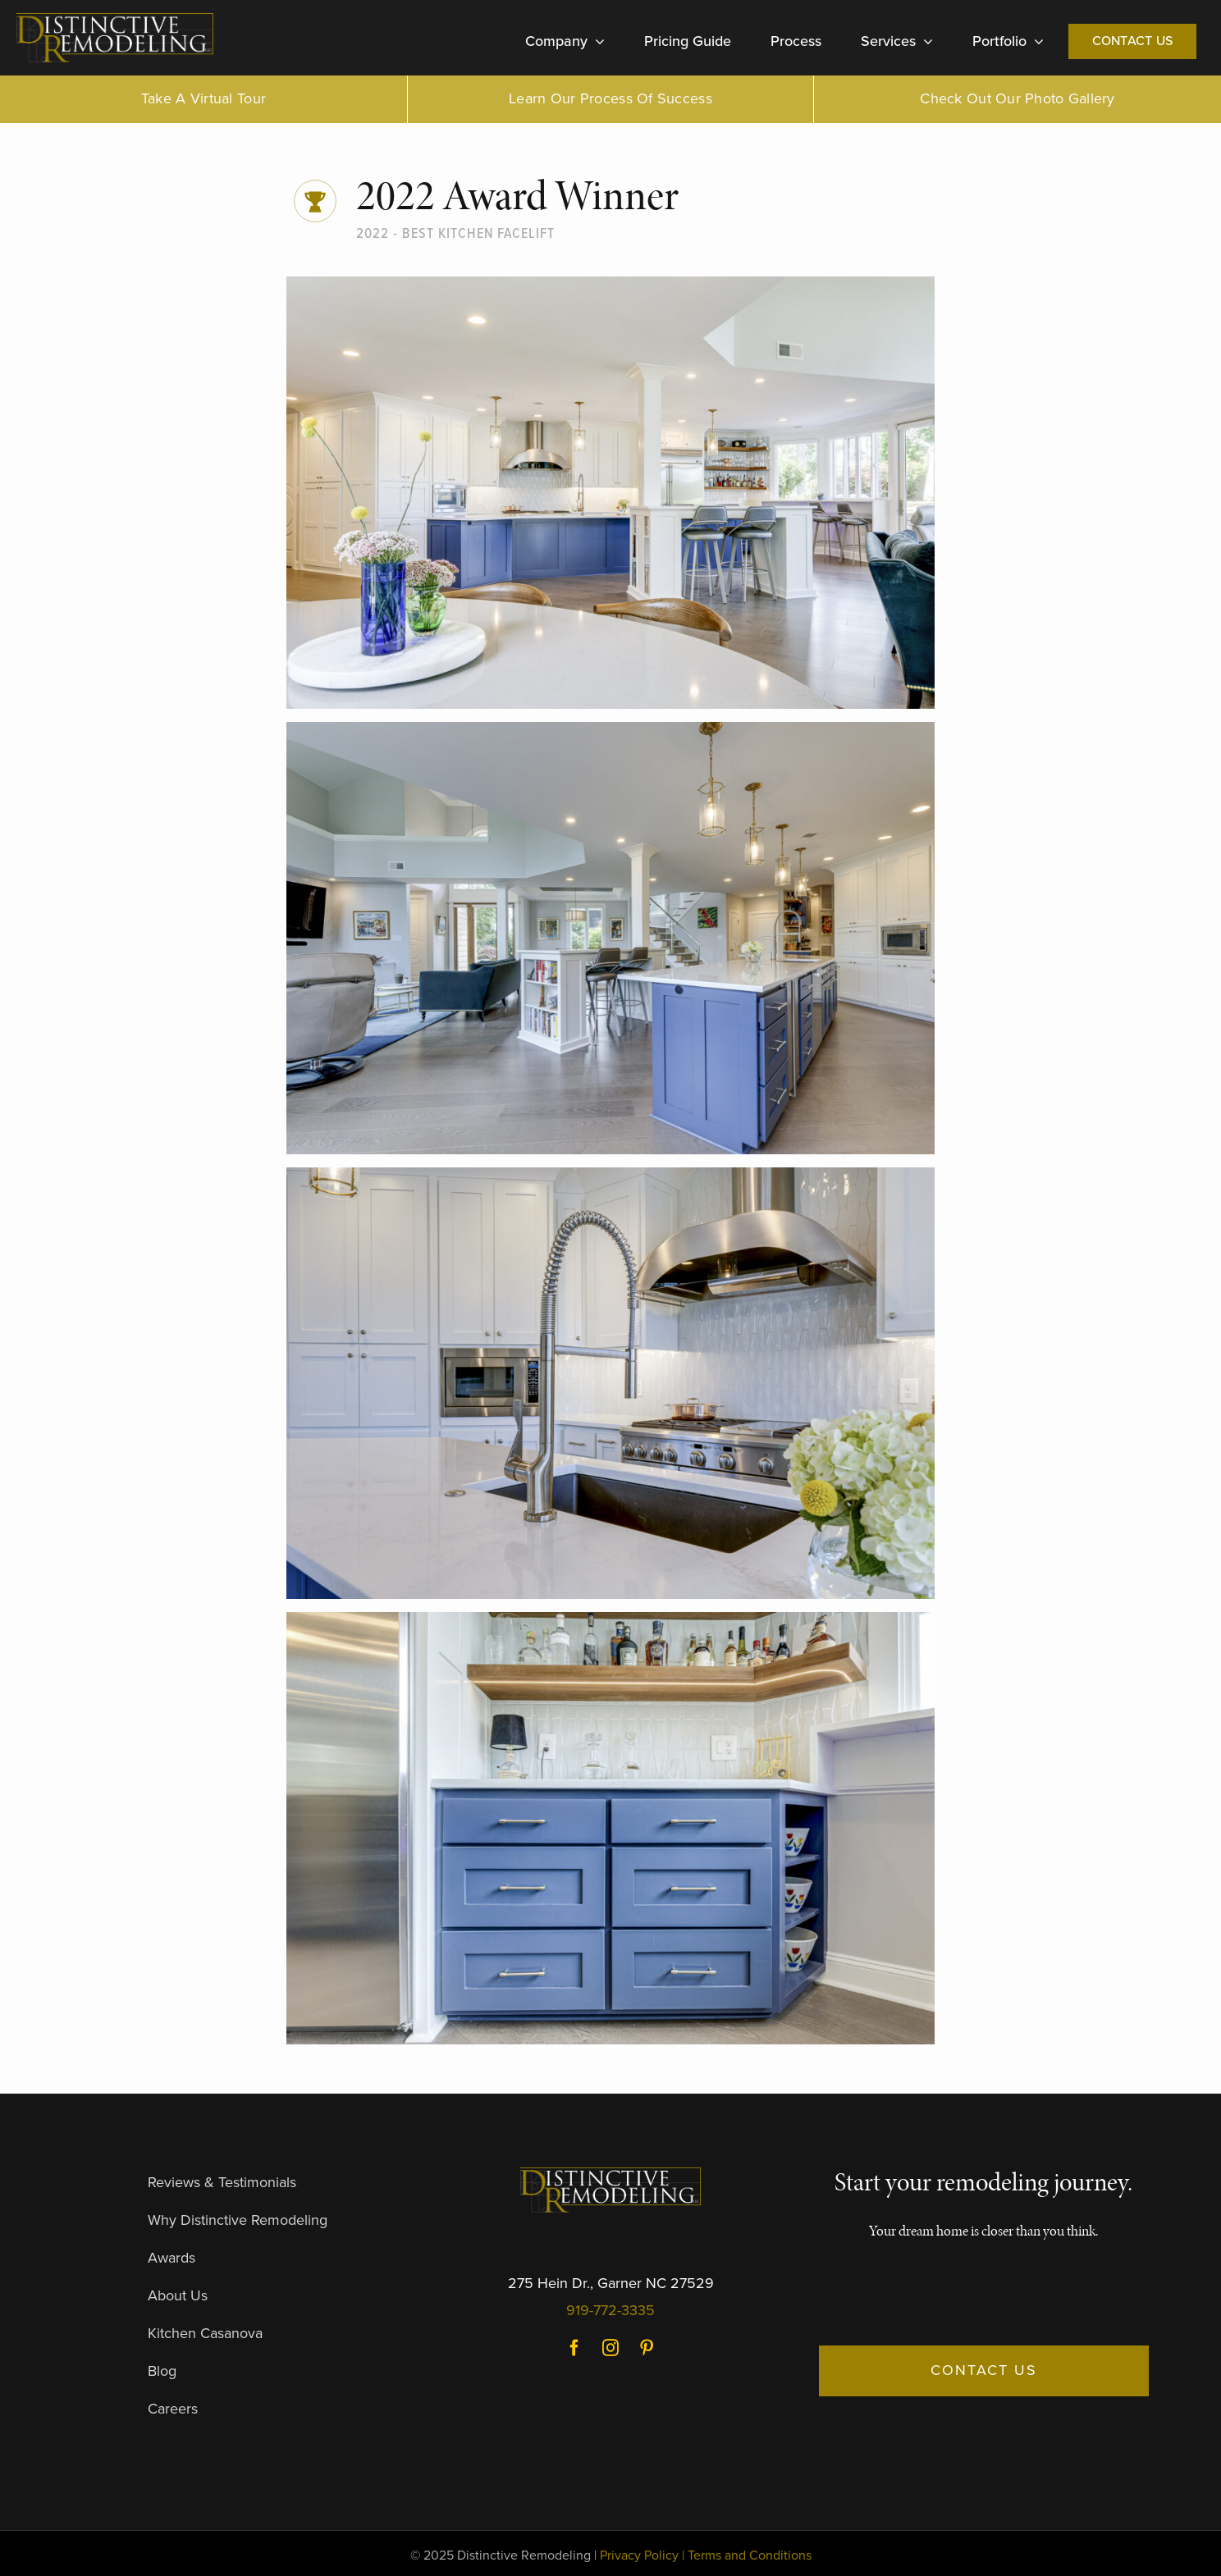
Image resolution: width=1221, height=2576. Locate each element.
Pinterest (646, 2348)
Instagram (610, 2348)
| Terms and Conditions (747, 2555)
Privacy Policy (639, 2555)
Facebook (574, 2348)
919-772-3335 (610, 2310)
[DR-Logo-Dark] (114, 19)
